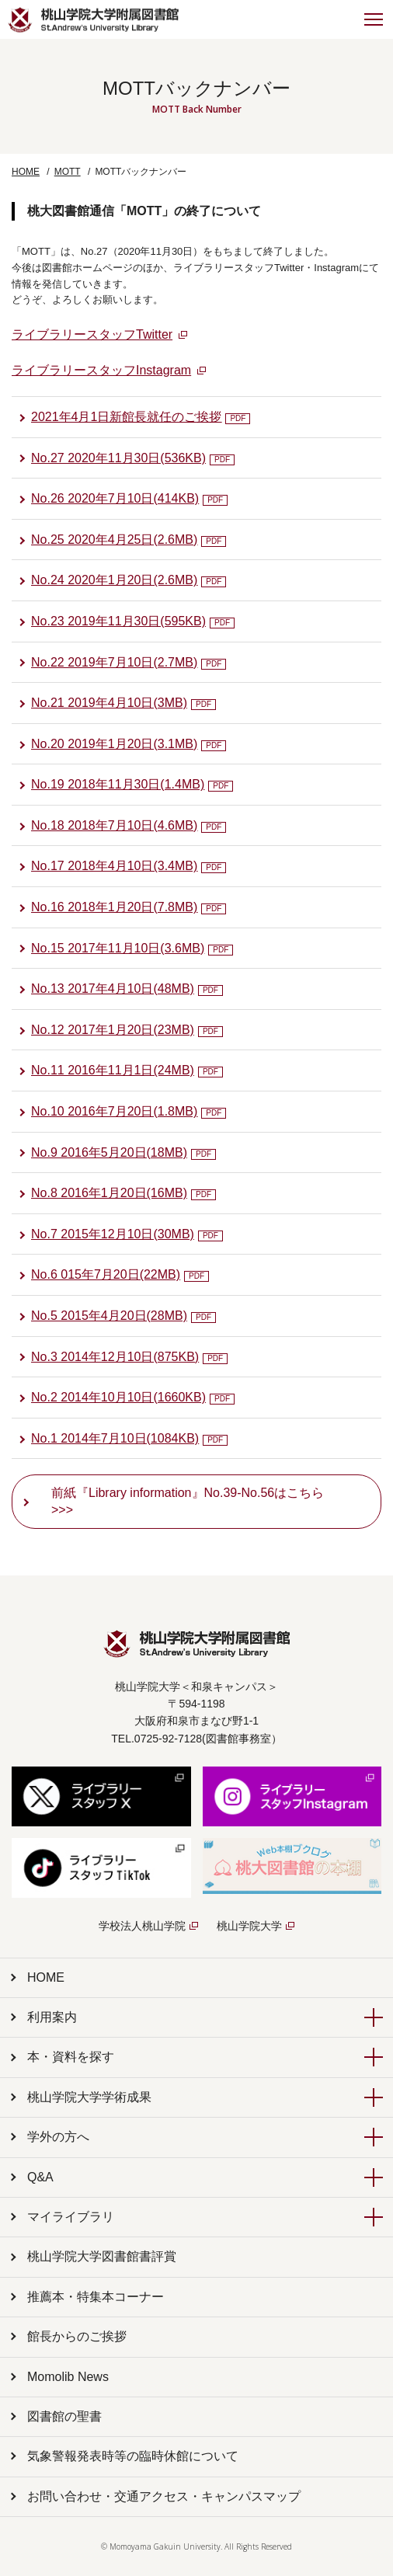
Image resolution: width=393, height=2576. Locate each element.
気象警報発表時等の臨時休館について (132, 2456)
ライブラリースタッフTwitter (92, 334)
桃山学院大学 (249, 1926)
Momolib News (68, 2376)
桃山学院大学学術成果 (89, 2097)
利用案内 (52, 2017)
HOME (26, 171)
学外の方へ (58, 2136)
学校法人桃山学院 (142, 1926)
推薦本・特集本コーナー (95, 2296)
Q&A (40, 2177)
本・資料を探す (70, 2056)
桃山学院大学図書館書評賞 (101, 2256)
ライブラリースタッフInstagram (101, 370)
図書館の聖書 (64, 2416)
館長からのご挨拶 (77, 2336)
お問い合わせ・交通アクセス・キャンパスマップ (164, 2496)
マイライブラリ (70, 2216)
